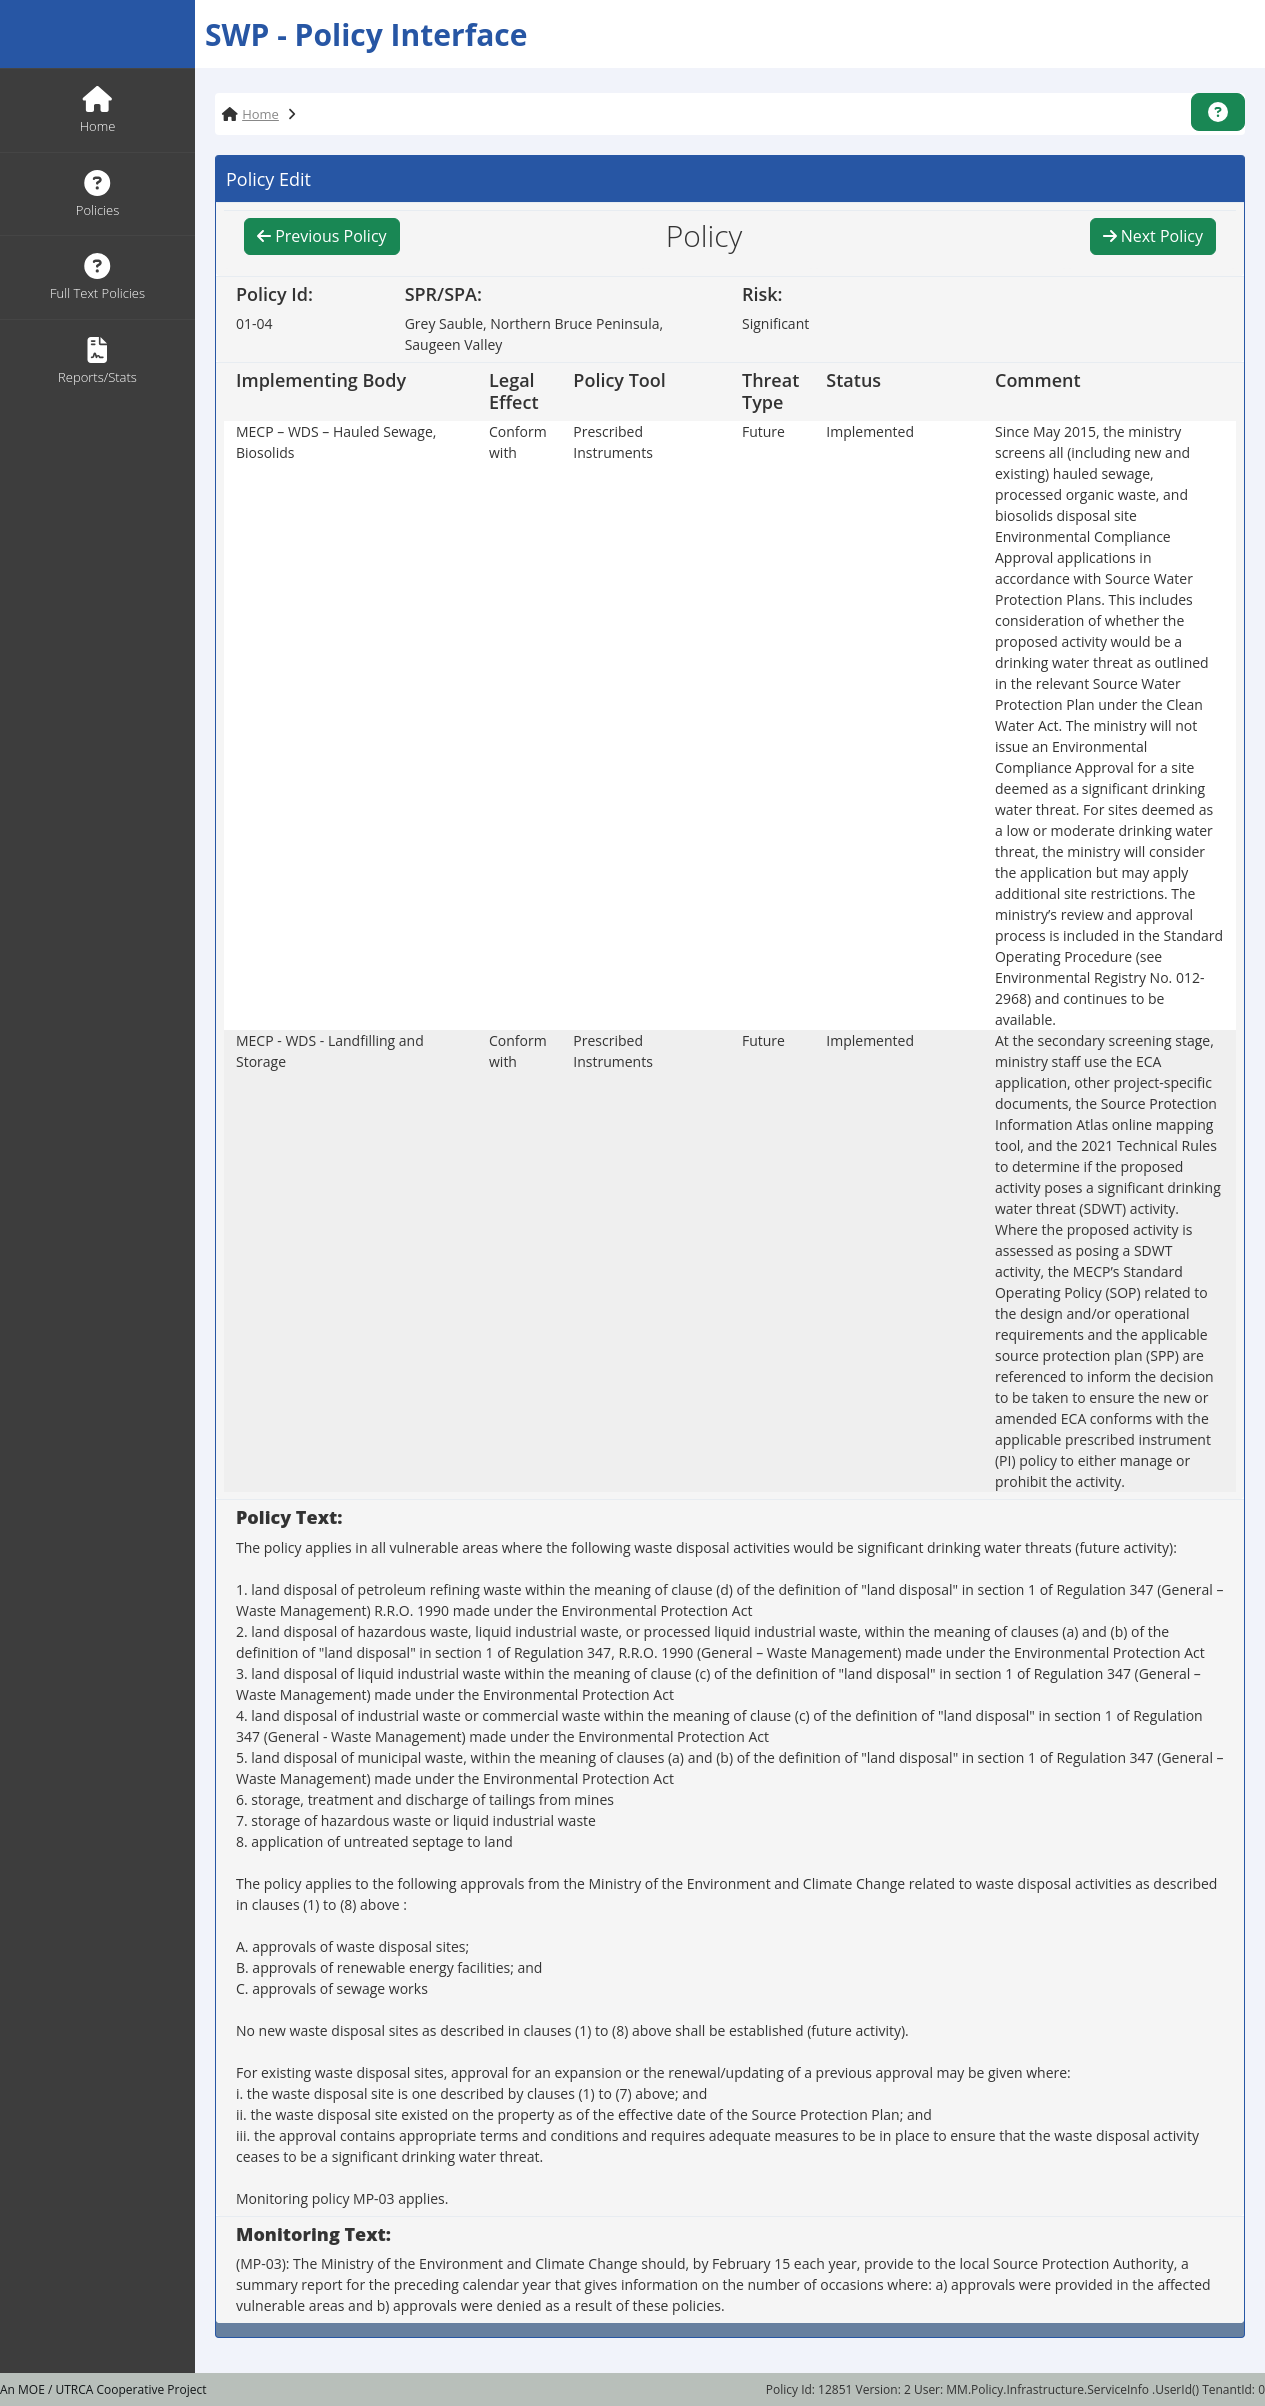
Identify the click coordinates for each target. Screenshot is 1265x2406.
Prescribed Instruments (613, 442)
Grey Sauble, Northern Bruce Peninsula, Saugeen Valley (534, 334)
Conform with (518, 442)
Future (763, 431)
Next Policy (1153, 236)
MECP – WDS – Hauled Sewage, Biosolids (336, 442)
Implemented (870, 431)
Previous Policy (322, 236)
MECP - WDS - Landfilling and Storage (330, 1051)
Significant (775, 323)
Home (260, 114)
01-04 (254, 323)
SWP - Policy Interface (366, 34)
